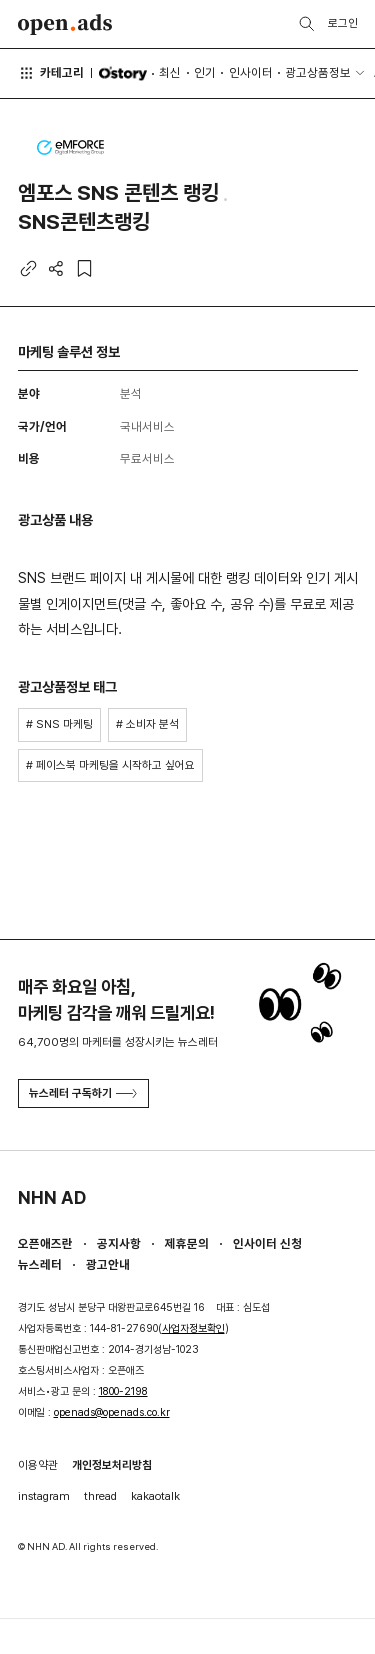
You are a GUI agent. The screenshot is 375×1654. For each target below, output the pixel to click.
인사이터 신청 (267, 1243)
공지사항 (119, 1243)
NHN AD (52, 1197)
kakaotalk (155, 1496)
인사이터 (251, 72)
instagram (44, 1496)
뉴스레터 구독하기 (83, 1093)
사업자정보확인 (193, 1328)
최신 (170, 72)
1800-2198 (123, 1391)
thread (100, 1496)
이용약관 (38, 1465)
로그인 (343, 23)
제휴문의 (187, 1243)
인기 (205, 72)
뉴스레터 (40, 1264)
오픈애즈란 (45, 1243)
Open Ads (65, 24)
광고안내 (108, 1264)
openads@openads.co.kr (112, 1412)
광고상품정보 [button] (318, 72)
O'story (122, 73)
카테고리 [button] (51, 73)
